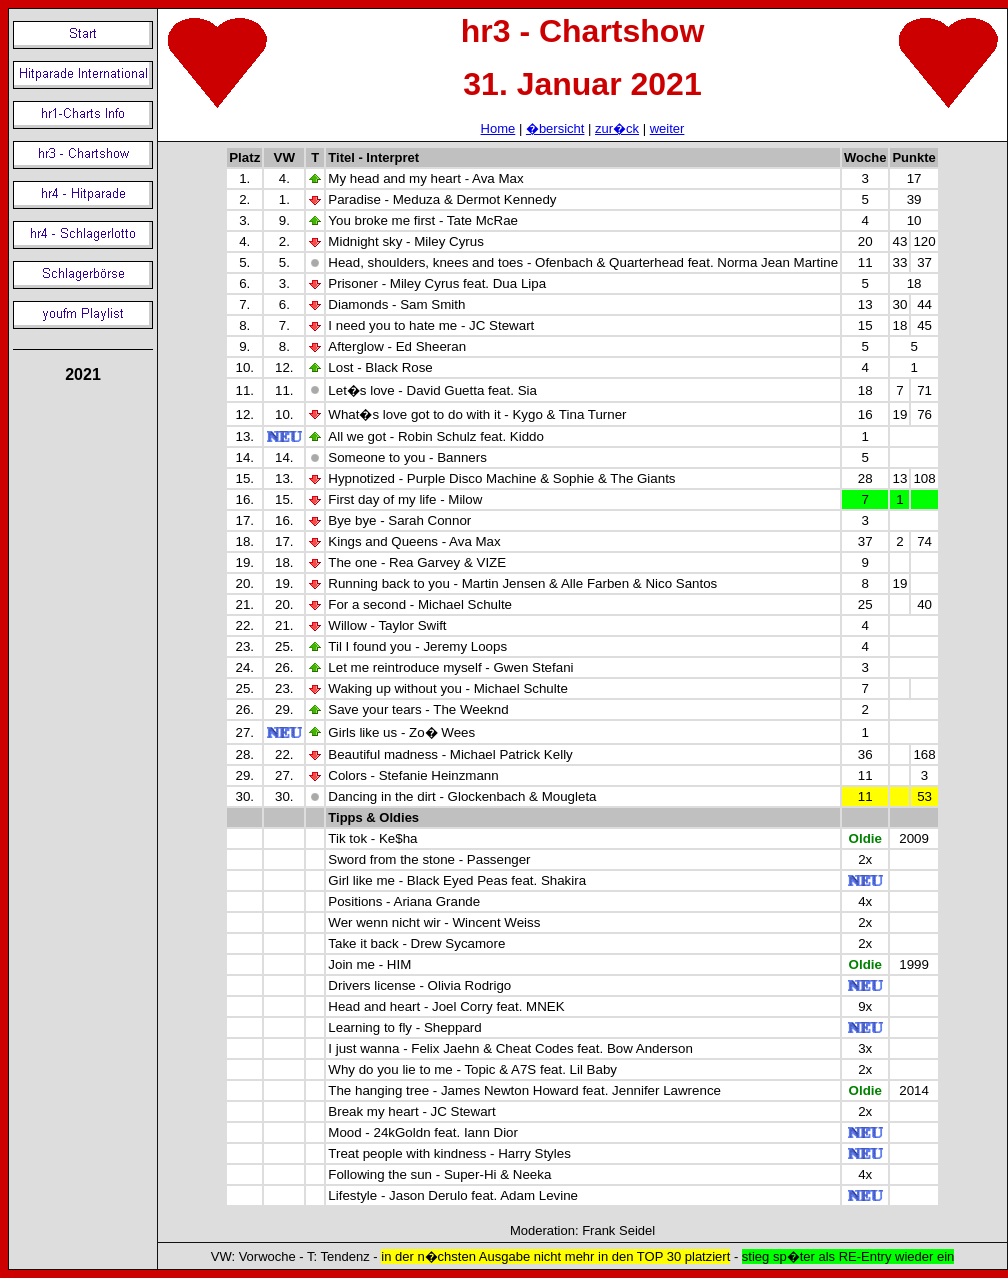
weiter (667, 128)
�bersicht (555, 128)
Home (498, 128)
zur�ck (617, 128)
